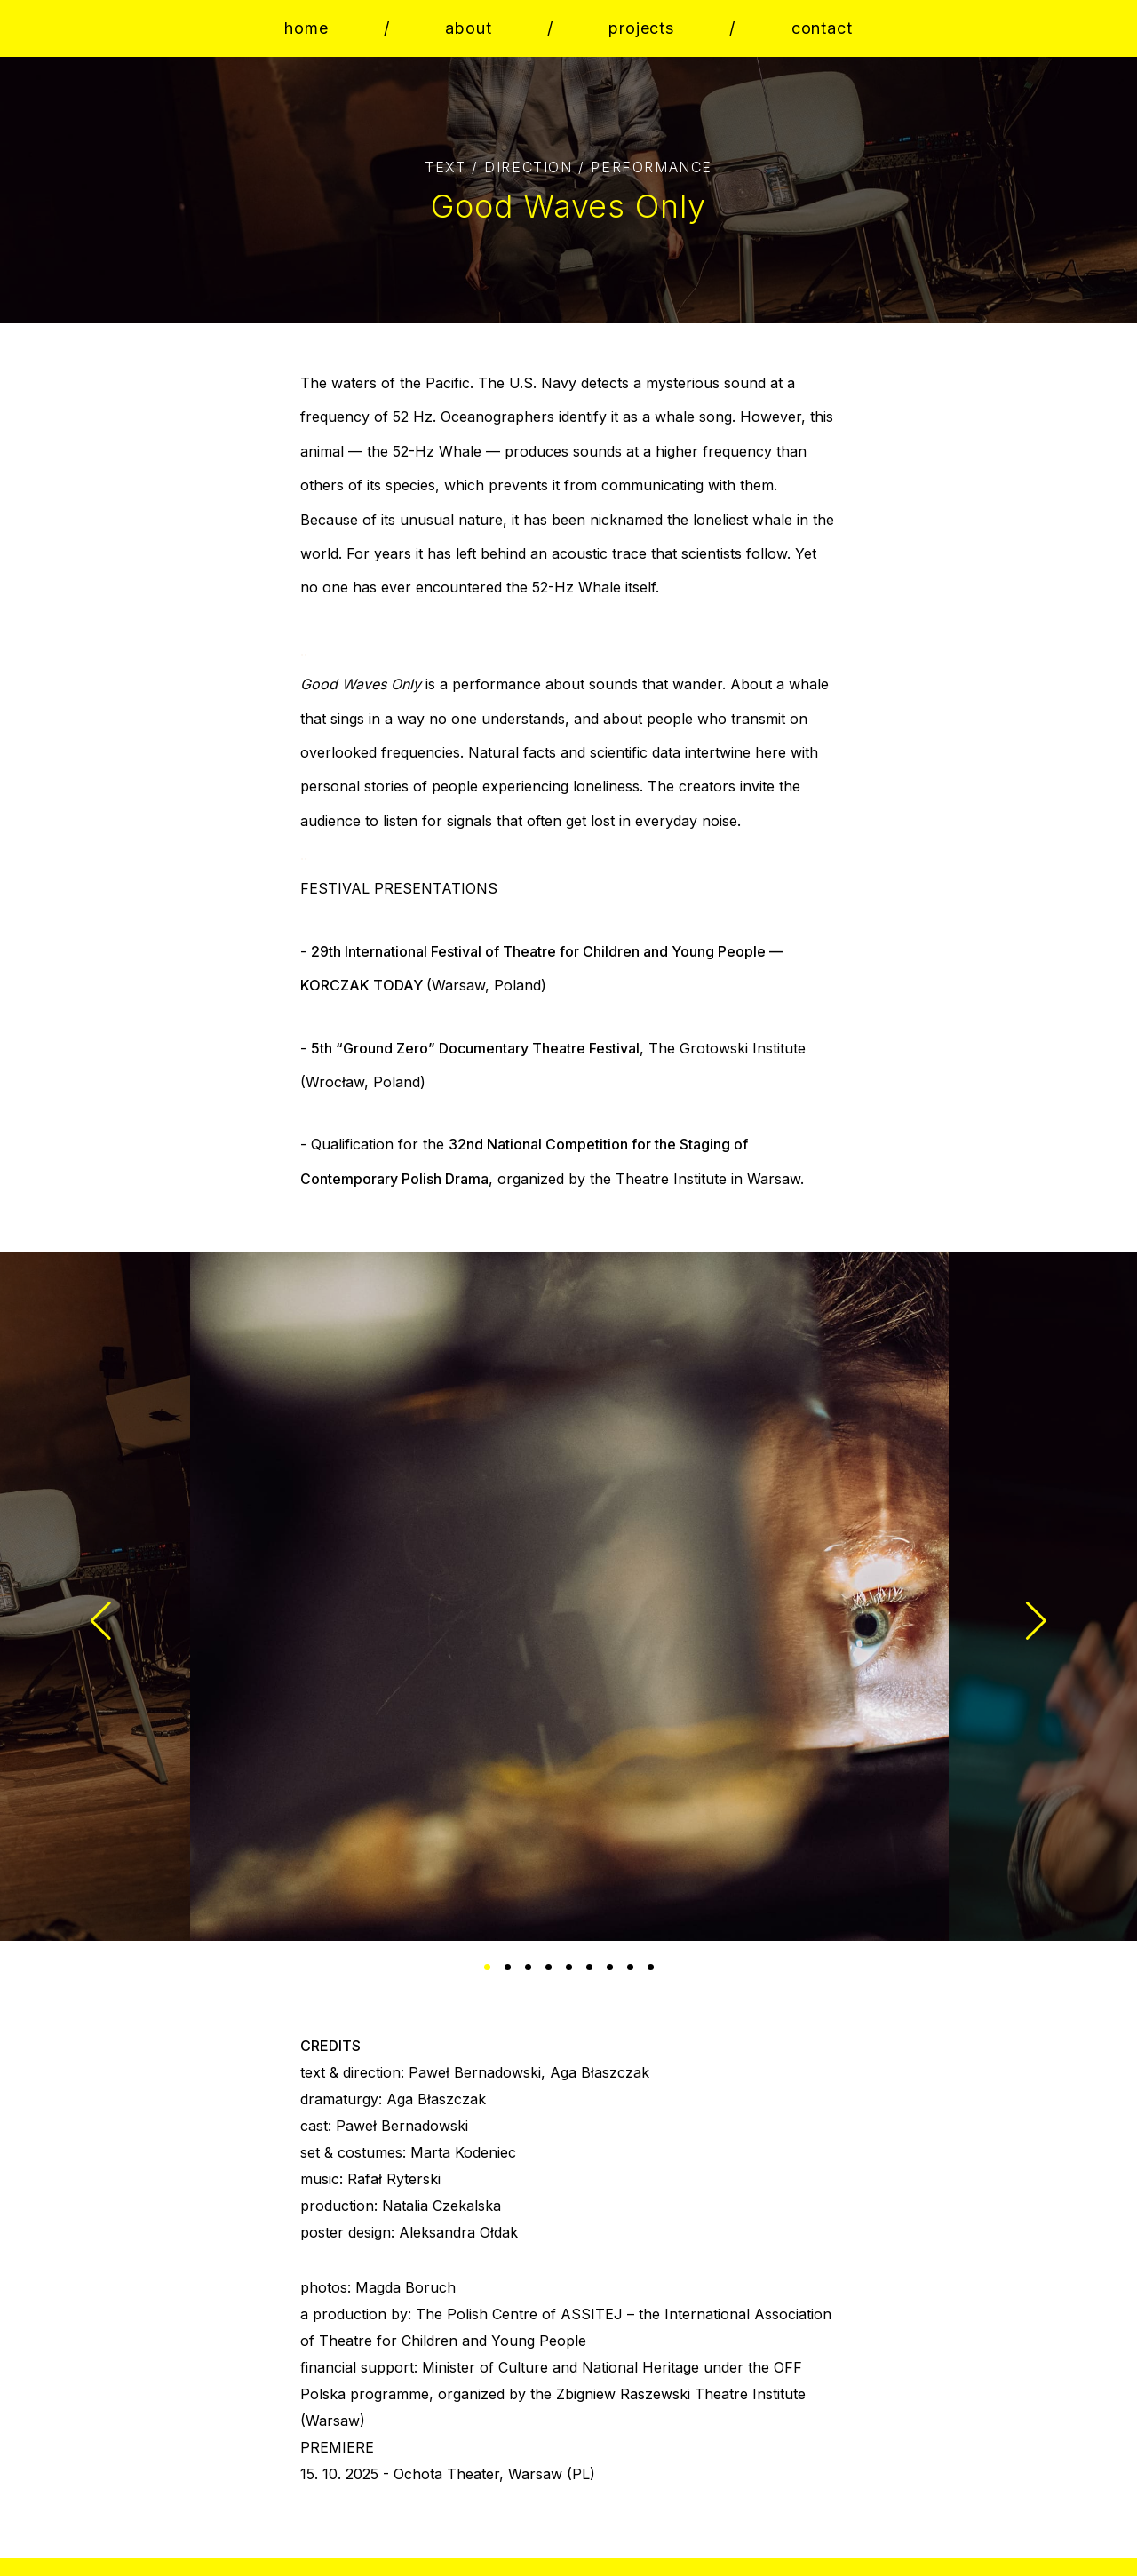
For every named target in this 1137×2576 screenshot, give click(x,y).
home (306, 28)
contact (822, 28)
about (468, 28)
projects (641, 28)
